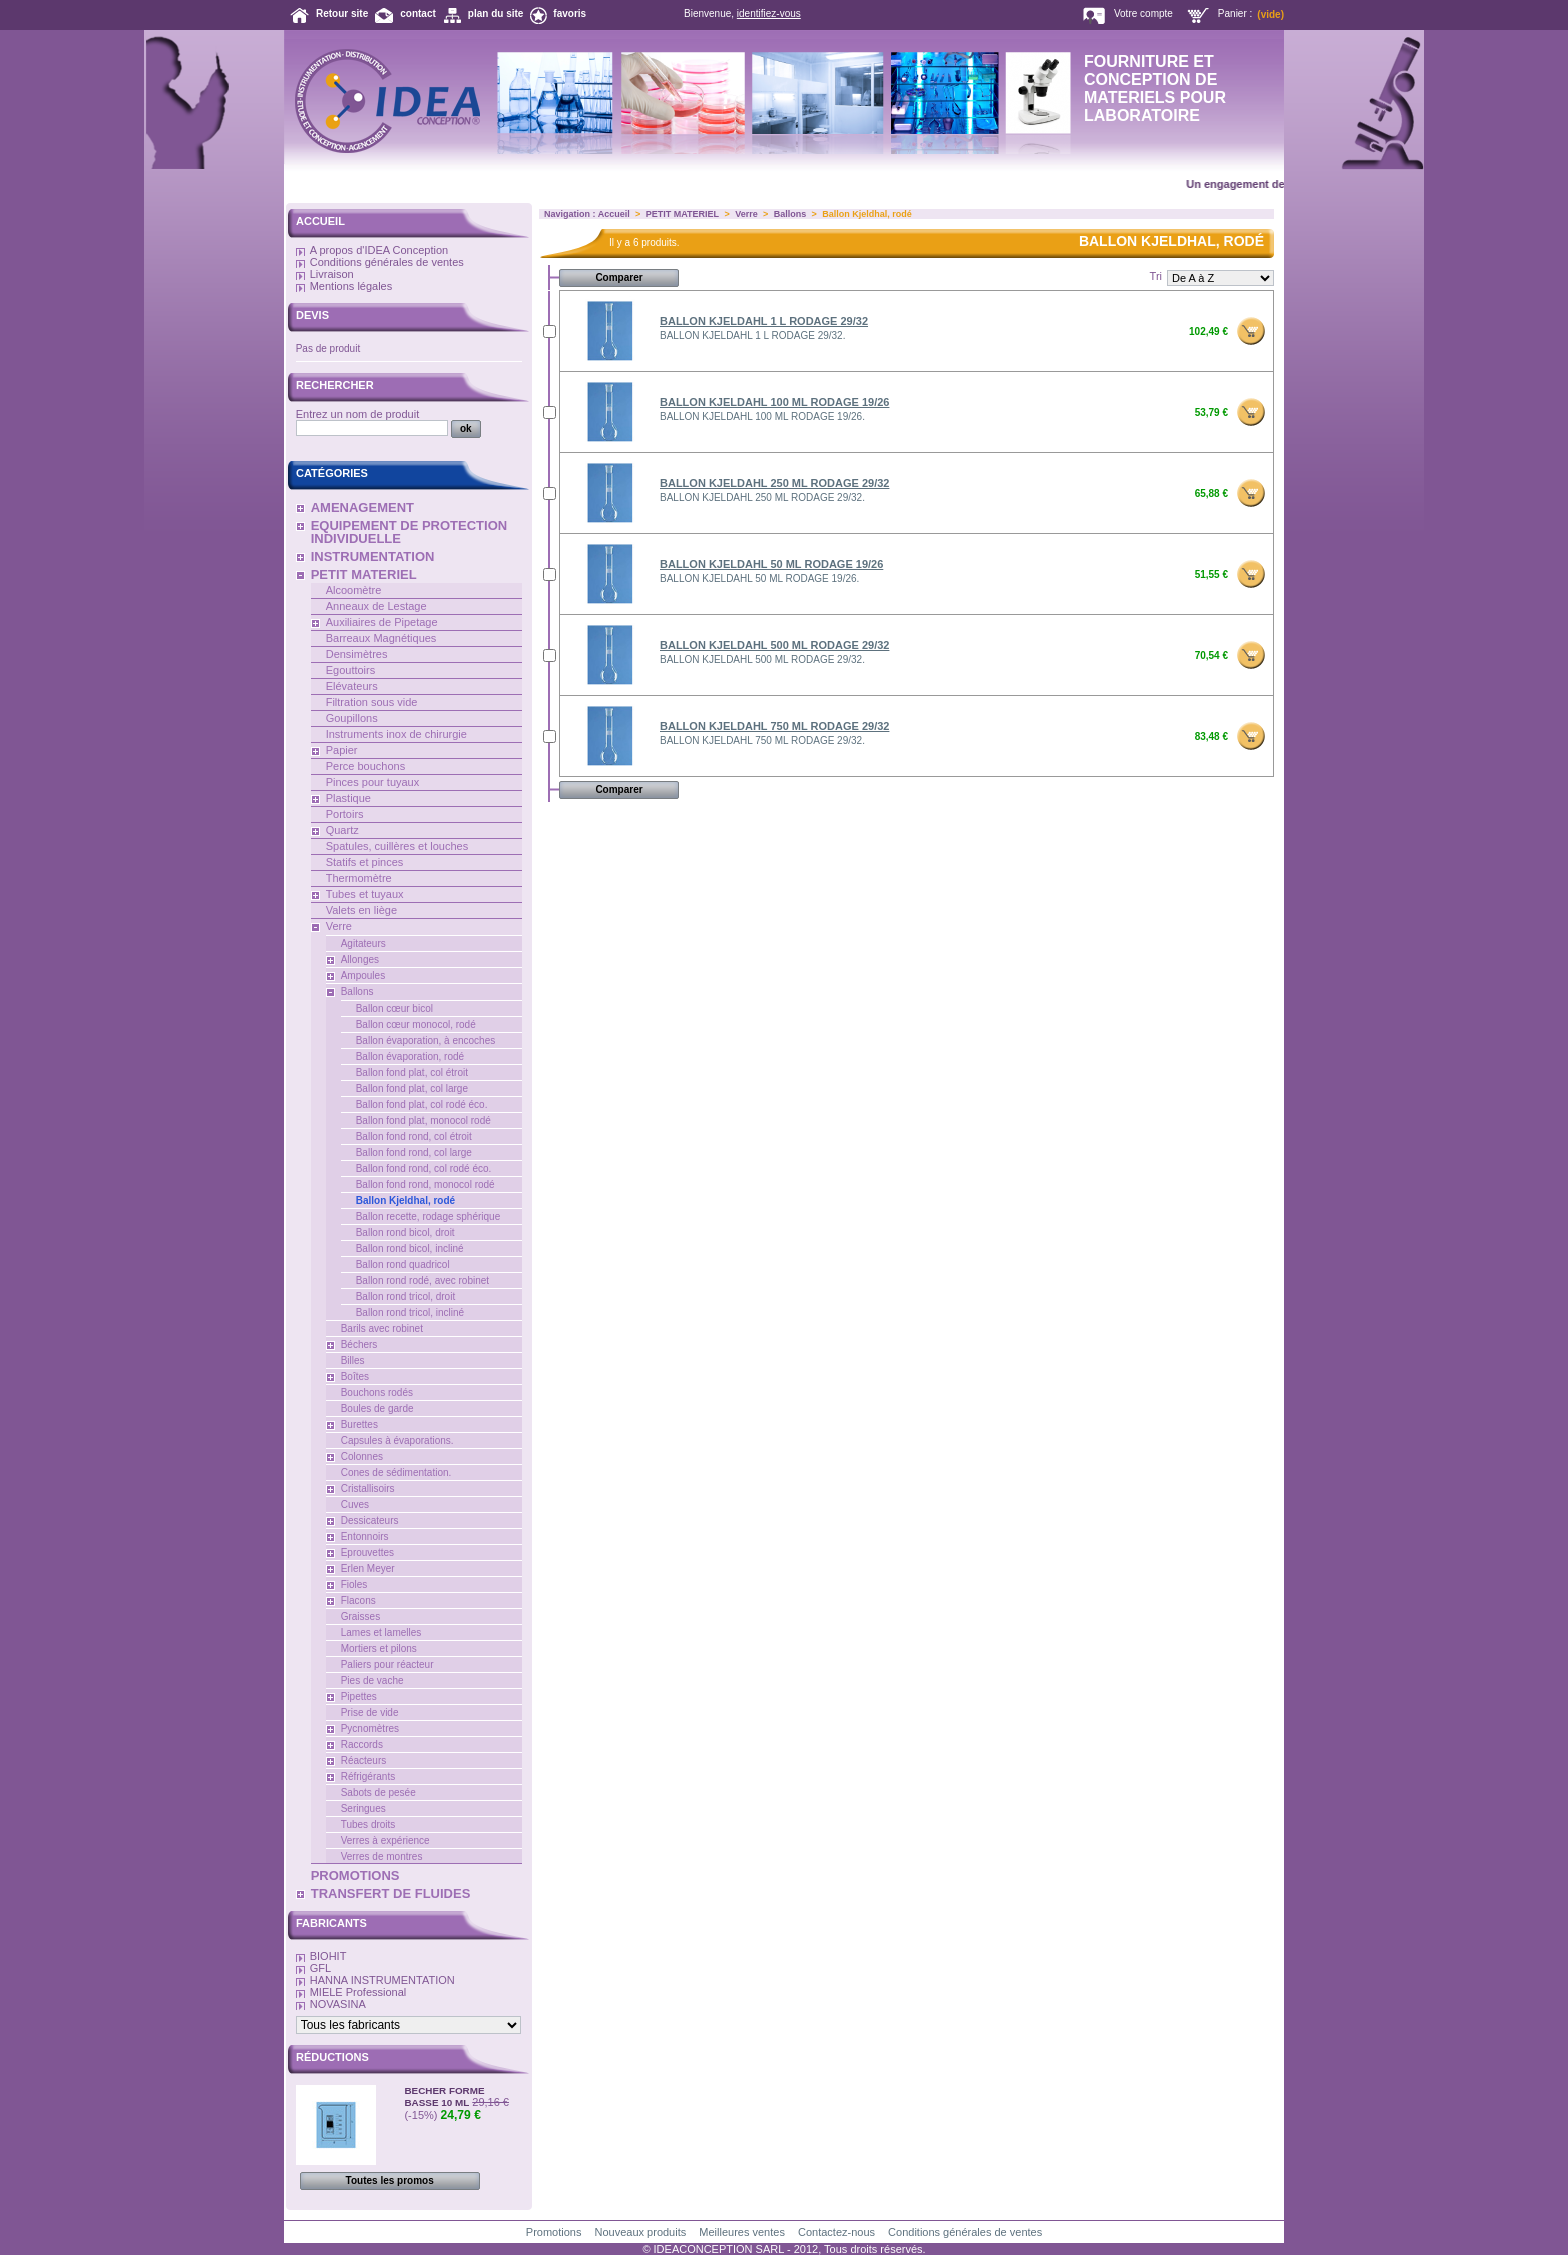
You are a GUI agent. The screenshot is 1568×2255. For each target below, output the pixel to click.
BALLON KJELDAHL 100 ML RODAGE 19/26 (774, 402)
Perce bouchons (366, 766)
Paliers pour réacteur (387, 1664)
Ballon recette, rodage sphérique (428, 1216)
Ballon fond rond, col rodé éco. (424, 1168)
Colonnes (362, 1456)
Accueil (320, 221)
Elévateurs (352, 686)
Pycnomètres (370, 1728)
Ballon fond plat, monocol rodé (423, 1120)
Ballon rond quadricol (403, 1264)
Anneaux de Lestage (376, 606)
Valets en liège (361, 910)
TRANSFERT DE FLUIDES (391, 1893)
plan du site (496, 13)
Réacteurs (364, 1760)
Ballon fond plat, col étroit (412, 1072)
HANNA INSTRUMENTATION (382, 1980)
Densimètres (357, 654)
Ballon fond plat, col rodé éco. (422, 1104)
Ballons (357, 991)
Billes (353, 1360)
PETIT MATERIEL (364, 574)
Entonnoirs (365, 1536)
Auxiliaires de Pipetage (382, 622)
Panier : (1235, 13)
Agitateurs (363, 943)
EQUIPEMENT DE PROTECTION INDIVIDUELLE (409, 532)
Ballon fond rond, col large (414, 1152)
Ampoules (363, 975)
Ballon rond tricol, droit (406, 1296)
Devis (312, 315)
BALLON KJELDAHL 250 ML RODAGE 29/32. (762, 497)
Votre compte (1143, 13)
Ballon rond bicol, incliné (410, 1248)
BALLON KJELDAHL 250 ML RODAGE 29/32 (774, 483)
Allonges (360, 959)
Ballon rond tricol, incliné (410, 1312)
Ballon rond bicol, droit (405, 1232)
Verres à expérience (385, 1840)
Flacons (358, 1600)
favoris (569, 13)
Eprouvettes (367, 1552)
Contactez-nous (836, 2232)
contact (418, 13)
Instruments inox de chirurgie (396, 734)
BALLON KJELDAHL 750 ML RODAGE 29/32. (762, 740)
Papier (342, 750)
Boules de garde (377, 1408)
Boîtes (355, 1376)
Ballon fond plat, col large (412, 1088)
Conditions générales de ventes (387, 262)
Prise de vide (370, 1712)
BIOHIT (328, 1956)
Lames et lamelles (381, 1632)
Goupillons (352, 718)
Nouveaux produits (641, 2232)
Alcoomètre (354, 590)
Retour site (342, 13)
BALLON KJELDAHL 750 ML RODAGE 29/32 (774, 726)
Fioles (354, 1584)
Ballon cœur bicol (394, 1008)
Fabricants (331, 1923)
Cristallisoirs (368, 1488)
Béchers (359, 1344)
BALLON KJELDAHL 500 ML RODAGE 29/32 (774, 645)
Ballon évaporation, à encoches (426, 1040)
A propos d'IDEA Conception (379, 250)
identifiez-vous (769, 13)
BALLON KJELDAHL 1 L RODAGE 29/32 (764, 321)
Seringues (363, 1808)
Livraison (332, 274)
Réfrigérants (368, 1776)
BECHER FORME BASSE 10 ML (444, 2096)
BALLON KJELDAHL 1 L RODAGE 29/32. (752, 335)
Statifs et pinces (365, 862)
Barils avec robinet (382, 1328)
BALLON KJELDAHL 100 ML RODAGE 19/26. (762, 416)
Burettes (359, 1424)
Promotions (554, 2232)
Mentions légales (351, 286)
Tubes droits (368, 1824)
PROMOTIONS (355, 1875)
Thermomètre (359, 878)
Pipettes (359, 1696)
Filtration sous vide (372, 702)
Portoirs (345, 814)
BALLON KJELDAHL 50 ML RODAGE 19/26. (759, 578)
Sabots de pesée (378, 1792)
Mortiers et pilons (379, 1648)
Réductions (332, 2057)
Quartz (342, 830)
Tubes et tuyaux (365, 894)
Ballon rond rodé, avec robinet (422, 1280)
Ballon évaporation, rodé (410, 1056)
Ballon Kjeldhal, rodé (405, 1200)
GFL (320, 1968)
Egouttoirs (351, 670)
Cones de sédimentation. (396, 1472)
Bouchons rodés (377, 1392)
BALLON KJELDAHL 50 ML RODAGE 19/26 (771, 564)
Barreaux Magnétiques (381, 638)
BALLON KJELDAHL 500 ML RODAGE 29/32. (762, 659)
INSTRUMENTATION (373, 556)
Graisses (360, 1616)
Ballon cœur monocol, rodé (416, 1024)
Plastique (348, 798)
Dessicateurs (370, 1520)
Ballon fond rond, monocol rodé (425, 1184)
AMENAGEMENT (362, 507)
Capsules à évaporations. (397, 1440)
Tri (1156, 276)
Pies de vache (372, 1680)
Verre (339, 926)
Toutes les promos (390, 2180)
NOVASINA (338, 2004)
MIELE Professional (358, 1992)
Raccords (362, 1744)
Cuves (355, 1504)
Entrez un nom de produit (358, 414)
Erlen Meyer (368, 1568)
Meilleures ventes (742, 2232)
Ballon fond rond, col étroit (414, 1136)
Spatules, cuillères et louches (397, 846)
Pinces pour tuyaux (373, 782)
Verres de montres (382, 1856)
